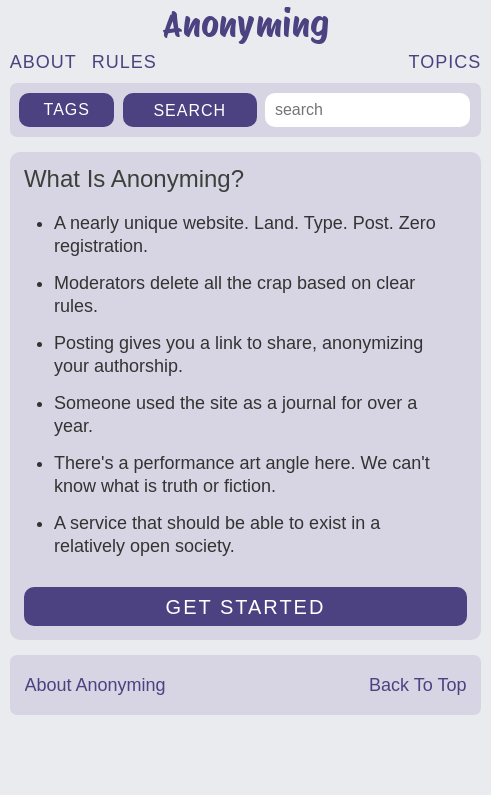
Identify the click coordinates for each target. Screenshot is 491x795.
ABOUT (43, 62)
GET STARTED (246, 607)
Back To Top (417, 685)
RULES (124, 62)
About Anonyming (95, 685)
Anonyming (245, 24)
